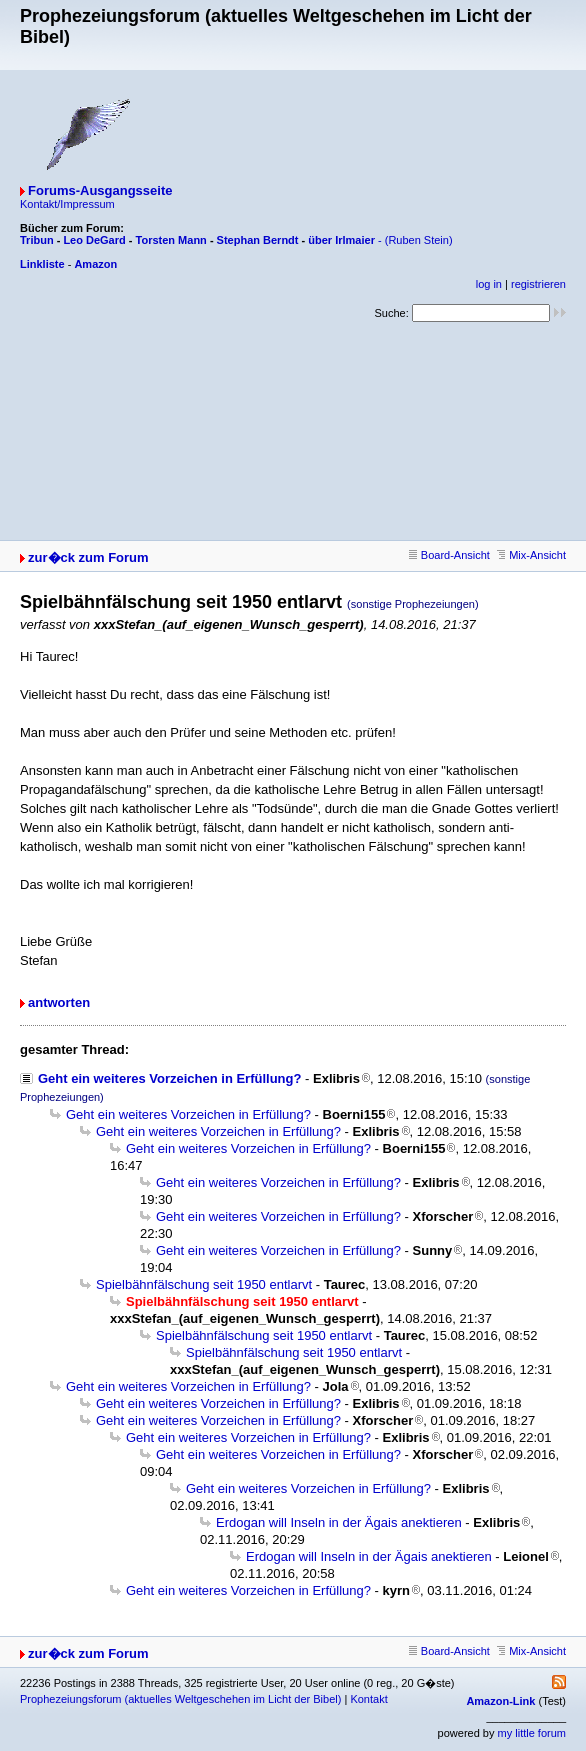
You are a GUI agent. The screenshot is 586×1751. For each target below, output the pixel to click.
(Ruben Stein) (419, 240)
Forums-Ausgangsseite (100, 190)
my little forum (532, 1733)
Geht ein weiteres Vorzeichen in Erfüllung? (169, 1078)
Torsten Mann (171, 240)
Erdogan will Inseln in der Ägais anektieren (339, 1522)
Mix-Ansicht (531, 555)
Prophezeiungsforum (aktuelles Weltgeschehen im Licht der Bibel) (180, 1699)
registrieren (538, 284)
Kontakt (368, 1699)
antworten (59, 1002)
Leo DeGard (94, 240)
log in (489, 284)
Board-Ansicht (449, 555)
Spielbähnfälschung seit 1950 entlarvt (204, 1284)
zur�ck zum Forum (88, 557)
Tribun (37, 240)
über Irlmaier (341, 240)
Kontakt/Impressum (67, 204)
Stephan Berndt (258, 240)
